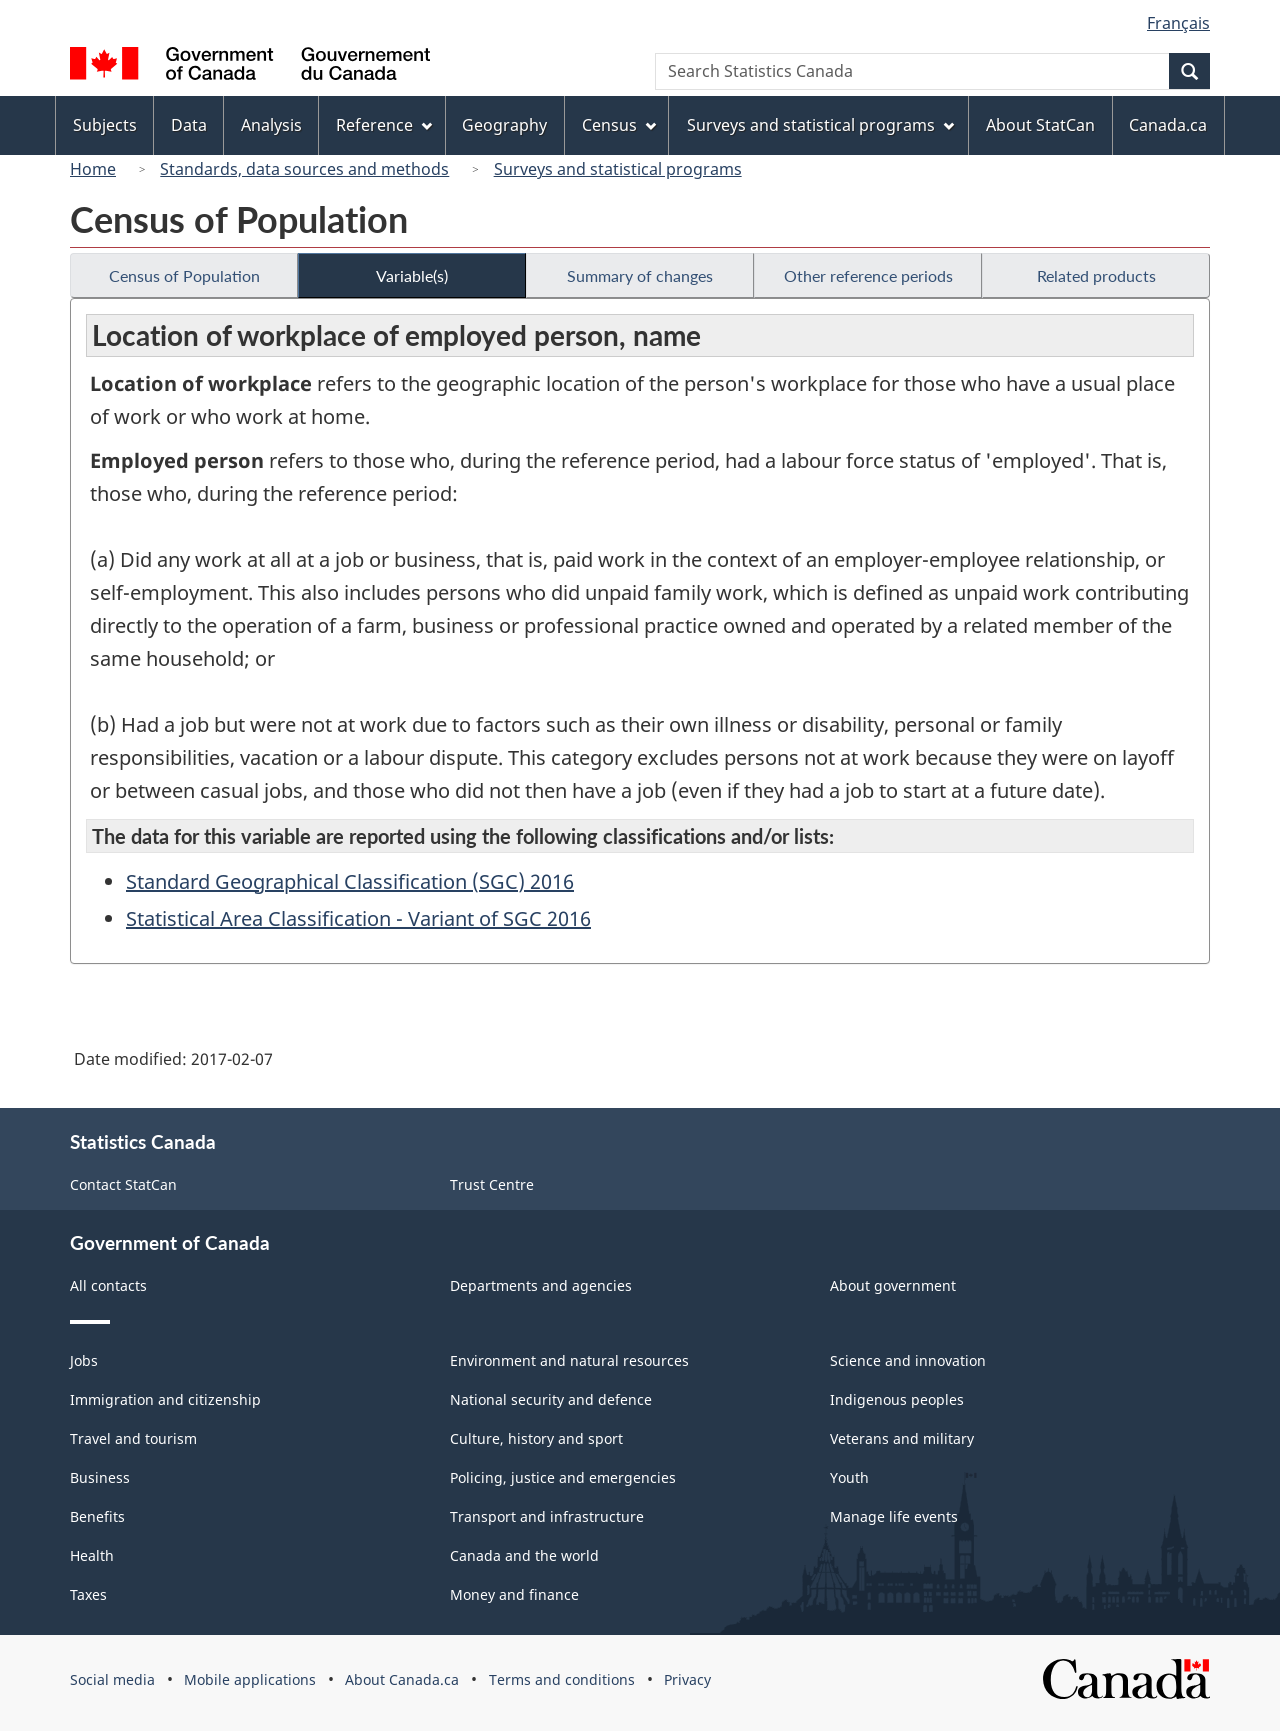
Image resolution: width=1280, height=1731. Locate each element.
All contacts (108, 1285)
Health (92, 1555)
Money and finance (514, 1594)
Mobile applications (250, 1679)
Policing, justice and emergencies (563, 1477)
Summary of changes (640, 275)
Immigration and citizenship (165, 1399)
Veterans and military (902, 1438)
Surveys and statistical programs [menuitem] (820, 125)
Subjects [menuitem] (105, 125)
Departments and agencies (541, 1285)
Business (100, 1477)
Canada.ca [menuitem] (1168, 125)
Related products (1096, 275)
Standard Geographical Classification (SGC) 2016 (350, 881)
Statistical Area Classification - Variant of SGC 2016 (358, 918)
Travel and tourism (133, 1438)
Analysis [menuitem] (271, 125)
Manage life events (894, 1516)
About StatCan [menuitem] (1040, 125)
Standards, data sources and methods (304, 169)
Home (93, 169)
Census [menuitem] (619, 125)
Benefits (97, 1516)
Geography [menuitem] (504, 125)
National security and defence (551, 1399)
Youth (849, 1477)
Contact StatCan (123, 1184)
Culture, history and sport (536, 1438)
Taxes (88, 1594)
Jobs (84, 1360)
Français (1178, 23)
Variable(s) (412, 275)
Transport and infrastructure (547, 1516)
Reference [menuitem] (384, 125)
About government (893, 1285)
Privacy (687, 1679)
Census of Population (184, 275)
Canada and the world (524, 1555)
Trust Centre (492, 1184)
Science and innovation (908, 1360)
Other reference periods (868, 275)
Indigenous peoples (897, 1399)
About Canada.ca (402, 1679)
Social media (112, 1679)
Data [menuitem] (189, 125)
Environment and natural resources (569, 1360)
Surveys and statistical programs (618, 169)
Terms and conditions (562, 1679)
